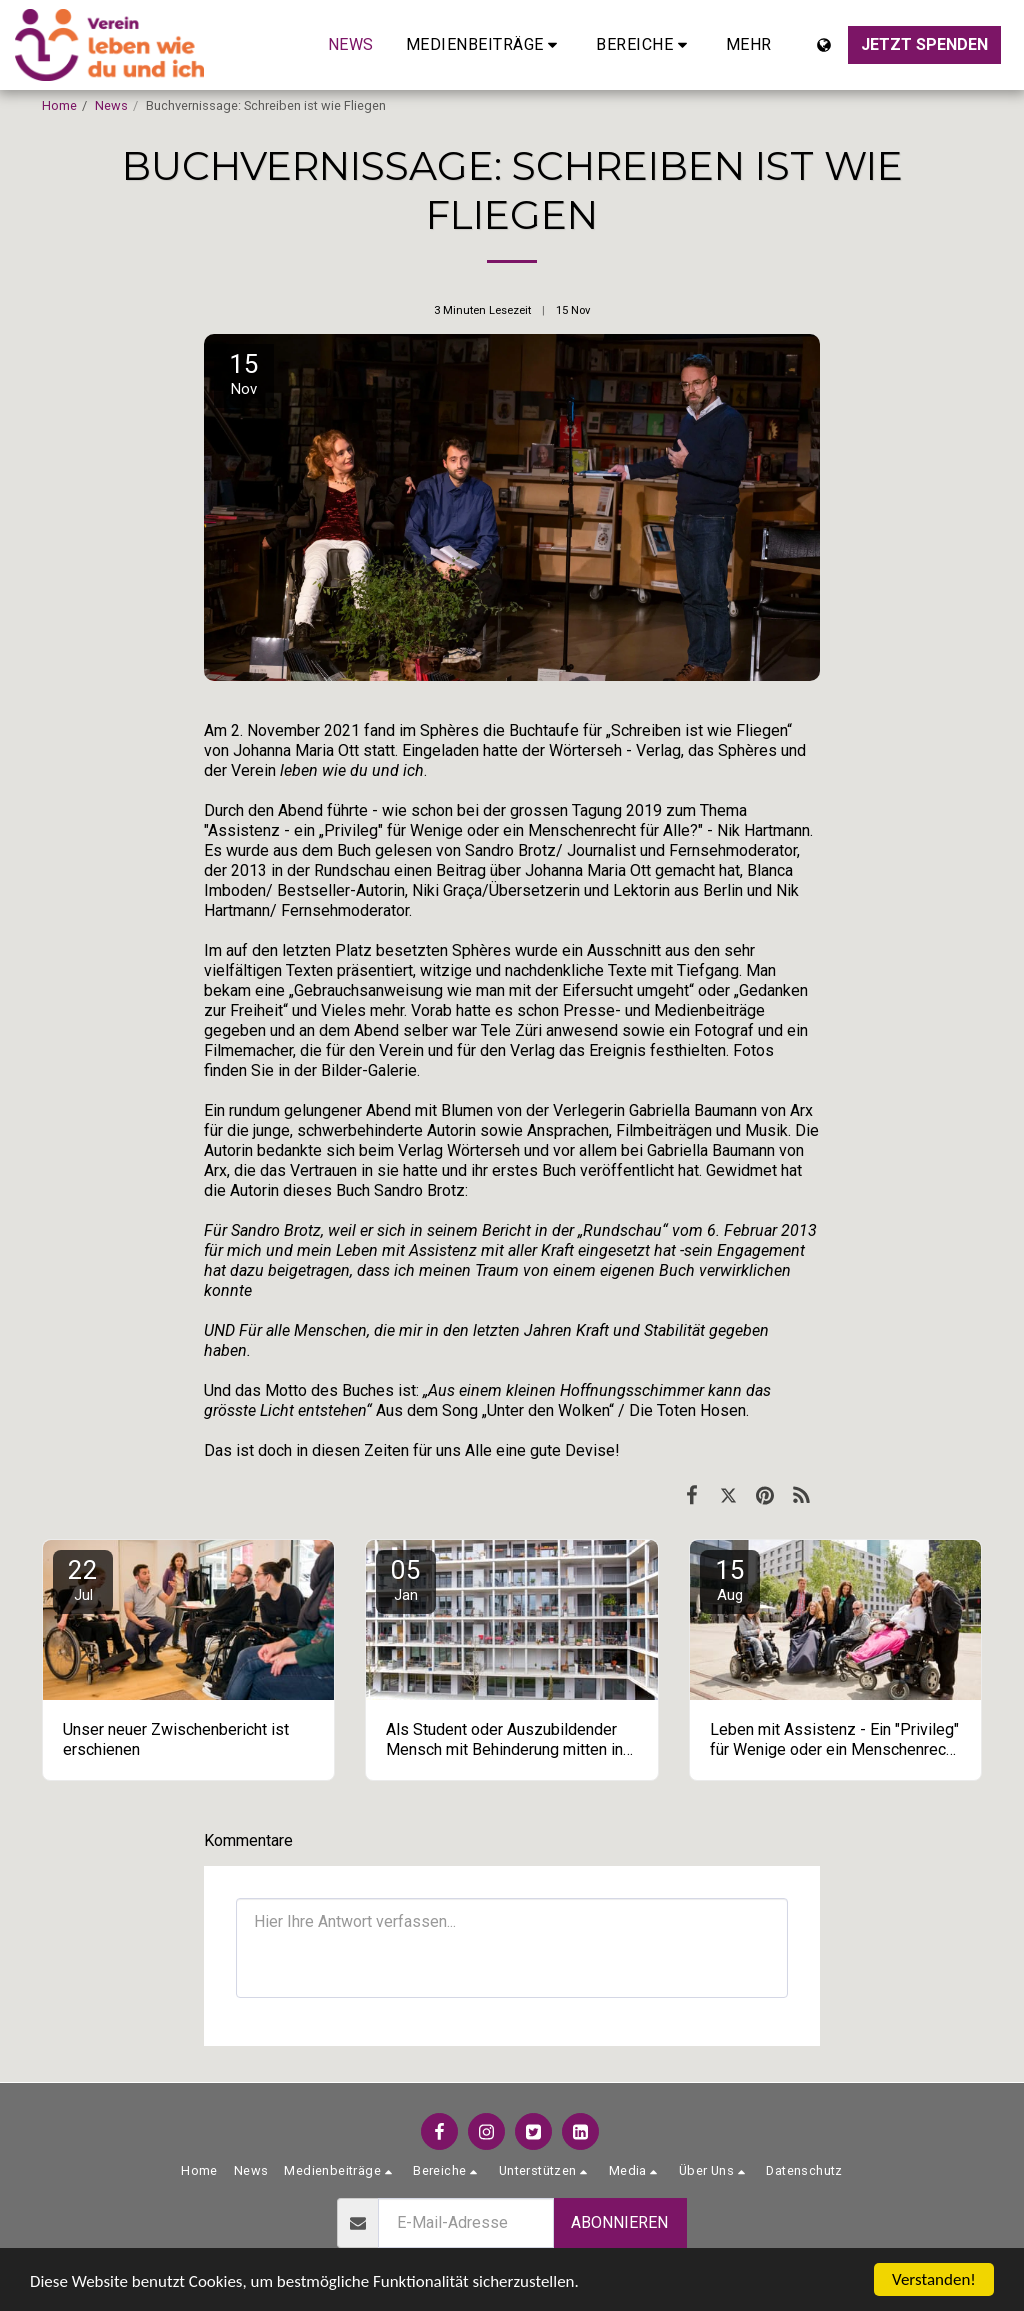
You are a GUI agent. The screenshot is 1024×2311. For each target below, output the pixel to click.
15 (730, 1579)
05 (406, 1579)
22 (83, 1579)
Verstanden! (934, 2279)
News (111, 105)
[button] (485, 45)
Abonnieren (619, 2222)
